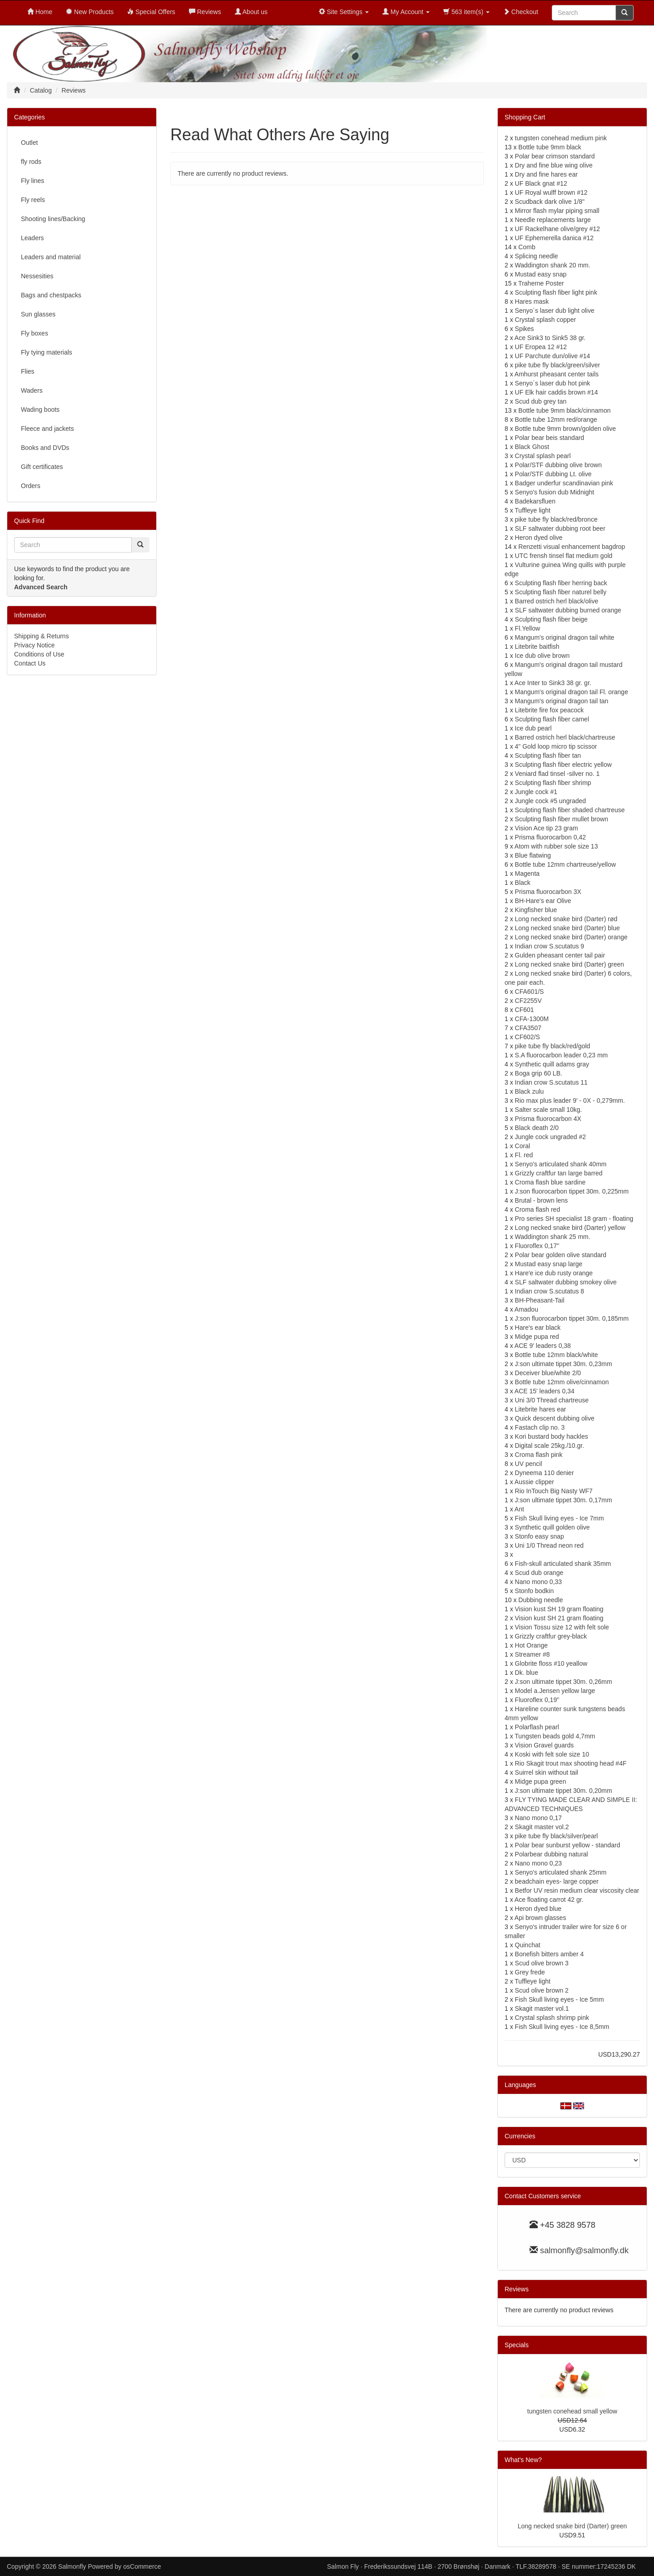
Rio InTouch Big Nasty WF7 (554, 1491)
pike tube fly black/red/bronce (556, 519)
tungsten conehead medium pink (561, 138)
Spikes (524, 328)
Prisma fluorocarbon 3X (548, 891)
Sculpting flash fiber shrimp (553, 782)
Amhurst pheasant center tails (557, 374)
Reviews (517, 2289)
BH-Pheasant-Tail (540, 1300)
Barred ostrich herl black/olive (557, 601)
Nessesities (37, 276)
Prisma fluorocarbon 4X (548, 1118)
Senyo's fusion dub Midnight (555, 492)
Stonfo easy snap (539, 1536)
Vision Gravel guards (544, 1745)
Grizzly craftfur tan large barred (559, 1173)
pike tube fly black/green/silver (557, 365)
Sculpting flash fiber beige (551, 619)
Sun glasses (38, 314)
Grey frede (530, 1972)
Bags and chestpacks (51, 295)
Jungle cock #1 (536, 791)
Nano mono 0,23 (538, 1863)
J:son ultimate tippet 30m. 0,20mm (563, 1790)
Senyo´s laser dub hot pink (552, 383)
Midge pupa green (540, 1781)
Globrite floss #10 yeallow (551, 1663)
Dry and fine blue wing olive (554, 165)
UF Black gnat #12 (541, 183)
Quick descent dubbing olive (555, 1418)
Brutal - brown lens (541, 1200)
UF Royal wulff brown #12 (551, 192)
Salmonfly (72, 2566)
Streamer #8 (532, 1654)
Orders (30, 485)
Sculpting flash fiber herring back (561, 583)
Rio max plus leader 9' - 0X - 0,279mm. (570, 1100)
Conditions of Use (39, 654)
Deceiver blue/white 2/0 (548, 1373)
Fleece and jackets (47, 428)
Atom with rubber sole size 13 (556, 846)
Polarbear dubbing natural (551, 1854)
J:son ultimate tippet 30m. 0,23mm (563, 1363)
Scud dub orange (539, 1572)
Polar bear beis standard (550, 437)
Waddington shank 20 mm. (552, 265)
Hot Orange (531, 1645)
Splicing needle (536, 256)
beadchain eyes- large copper (557, 1881)
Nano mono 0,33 (538, 1581)
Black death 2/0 (537, 1127)
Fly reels (33, 199)
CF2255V (528, 1000)
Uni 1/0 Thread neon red (549, 1545)
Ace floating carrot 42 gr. (549, 1899)
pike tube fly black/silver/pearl (556, 1836)
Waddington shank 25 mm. (552, 1236)
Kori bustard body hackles (551, 1436)
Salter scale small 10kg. (548, 1109)
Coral (522, 1146)
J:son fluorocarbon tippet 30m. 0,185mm (572, 1318)
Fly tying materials (46, 352)
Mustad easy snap (541, 274)
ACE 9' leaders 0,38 (543, 1345)
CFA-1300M (532, 1018)
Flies (28, 371)
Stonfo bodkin (534, 1590)
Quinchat (527, 1945)
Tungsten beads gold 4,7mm (555, 1736)
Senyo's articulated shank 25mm (561, 1872)
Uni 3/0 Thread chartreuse (552, 1400)
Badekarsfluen (535, 501)
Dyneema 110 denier (544, 1472)
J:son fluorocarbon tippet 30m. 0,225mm (572, 1191)
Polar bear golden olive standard (561, 1254)
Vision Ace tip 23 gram (546, 828)
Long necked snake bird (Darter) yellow (570, 1227)
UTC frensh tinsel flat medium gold (564, 555)
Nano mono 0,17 (538, 1817)
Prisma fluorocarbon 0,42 (550, 837)
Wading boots (40, 409)
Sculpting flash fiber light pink (556, 292)
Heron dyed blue (538, 1908)
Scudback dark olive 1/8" (550, 201)
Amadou (526, 1309)
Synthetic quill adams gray (552, 1064)
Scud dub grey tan (541, 401)
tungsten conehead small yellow (572, 2411)
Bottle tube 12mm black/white (556, 1354)
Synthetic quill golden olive (552, 1527)
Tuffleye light (532, 510)
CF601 (524, 1009)
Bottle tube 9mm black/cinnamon (564, 410)
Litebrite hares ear (540, 1409)
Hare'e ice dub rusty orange (554, 1273)
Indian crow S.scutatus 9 (550, 946)
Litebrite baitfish (537, 646)
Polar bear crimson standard (555, 156)
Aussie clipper (534, 1481)
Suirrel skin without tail (546, 1772)
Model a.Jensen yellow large (555, 1690)
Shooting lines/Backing (53, 218)
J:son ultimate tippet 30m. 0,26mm (563, 1681)
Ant (519, 1509)
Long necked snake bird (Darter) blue (567, 928)
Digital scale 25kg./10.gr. (550, 1445)
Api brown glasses (540, 1917)
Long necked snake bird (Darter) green (569, 964)
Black (522, 882)
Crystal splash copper (545, 319)
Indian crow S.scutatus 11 (551, 1082)
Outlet (29, 142)
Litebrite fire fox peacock (549, 710)
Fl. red (524, 1155)
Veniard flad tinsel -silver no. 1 (557, 773)
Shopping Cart (525, 117)
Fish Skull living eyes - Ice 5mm (559, 1999)
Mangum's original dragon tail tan (562, 701)
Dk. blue (526, 1672)
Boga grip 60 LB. (538, 1073)
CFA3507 (528, 1027)
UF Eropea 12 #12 (541, 346)
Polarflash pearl (537, 1727)
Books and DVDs (45, 447)
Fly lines (32, 180)
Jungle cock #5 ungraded (550, 800)
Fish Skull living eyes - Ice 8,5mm (562, 2026)
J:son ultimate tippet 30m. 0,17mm (563, 1500)
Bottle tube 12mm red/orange (556, 419)
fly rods (31, 161)
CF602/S (527, 1037)
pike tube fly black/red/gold (552, 1046)
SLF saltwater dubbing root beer (560, 528)
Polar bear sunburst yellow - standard (567, 1845)
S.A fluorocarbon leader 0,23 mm (561, 1055)
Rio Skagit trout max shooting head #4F (571, 1763)
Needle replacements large (553, 219)
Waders (32, 390)
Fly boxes (34, 333)
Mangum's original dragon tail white (564, 637)
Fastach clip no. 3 (540, 1427)
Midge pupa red (537, 1336)
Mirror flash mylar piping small (557, 210)
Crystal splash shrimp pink (552, 2017)
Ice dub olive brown (542, 655)
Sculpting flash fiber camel (552, 719)
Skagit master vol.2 (542, 1827)
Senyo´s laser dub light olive (555, 310)
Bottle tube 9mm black (549, 147)
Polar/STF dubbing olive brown (558, 465)
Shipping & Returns (41, 636)
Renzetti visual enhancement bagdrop (571, 546)
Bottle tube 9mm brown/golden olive (565, 428)
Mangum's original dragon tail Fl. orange (571, 692)
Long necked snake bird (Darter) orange (571, 937)
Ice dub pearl (533, 728)
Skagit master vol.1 (542, 2008)
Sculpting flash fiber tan (548, 755)
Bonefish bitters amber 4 (549, 1954)
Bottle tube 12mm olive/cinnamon (562, 1382)
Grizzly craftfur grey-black (551, 1636)
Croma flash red (537, 1209)
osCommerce (142, 2566)
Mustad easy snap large (549, 1264)
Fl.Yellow (527, 628)
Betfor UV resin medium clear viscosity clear (577, 1890)
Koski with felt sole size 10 (552, 1754)
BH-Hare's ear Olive (543, 900)
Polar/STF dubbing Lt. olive (553, 474)
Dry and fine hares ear (546, 174)
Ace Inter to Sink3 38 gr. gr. (553, 682)
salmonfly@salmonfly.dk (584, 2250)
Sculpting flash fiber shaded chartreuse (570, 810)
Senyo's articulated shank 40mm (561, 1164)
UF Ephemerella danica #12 (554, 238)
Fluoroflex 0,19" (537, 1699)
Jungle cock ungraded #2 (550, 1136)
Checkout (520, 11)
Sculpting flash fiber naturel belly (561, 592)
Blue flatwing (533, 855)
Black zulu (529, 1091)
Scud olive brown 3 (542, 1963)
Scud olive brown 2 (542, 1990)
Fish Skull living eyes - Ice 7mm (559, 1518)
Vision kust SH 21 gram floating (559, 1618)
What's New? (523, 2459)
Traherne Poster (541, 283)
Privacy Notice (34, 645)
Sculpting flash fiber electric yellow (563, 764)
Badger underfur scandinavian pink (564, 483)
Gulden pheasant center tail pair (560, 955)
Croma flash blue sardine (550, 1182)
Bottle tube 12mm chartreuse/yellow (565, 864)
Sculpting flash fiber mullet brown (561, 819)
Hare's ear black (538, 1327)
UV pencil (528, 1463)
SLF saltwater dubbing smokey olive (566, 1282)
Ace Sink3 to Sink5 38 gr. (550, 337)
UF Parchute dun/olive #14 (552, 356)
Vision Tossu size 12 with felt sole (562, 1627)
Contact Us (29, 663)
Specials (517, 2345)
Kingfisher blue (536, 909)
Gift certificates (42, 466)
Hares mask (532, 301)
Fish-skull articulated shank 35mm (563, 1563)
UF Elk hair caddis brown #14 (556, 392)
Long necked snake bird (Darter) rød (566, 919)
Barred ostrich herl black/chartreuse (565, 737)
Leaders (32, 238)
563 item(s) (466, 11)
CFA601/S (529, 991)
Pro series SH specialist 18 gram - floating (574, 1218)
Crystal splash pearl (543, 455)
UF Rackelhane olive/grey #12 (557, 228)
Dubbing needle (540, 1600)
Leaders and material (51, 257)
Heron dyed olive (539, 537)
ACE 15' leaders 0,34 (545, 1391)
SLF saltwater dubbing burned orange (568, 610)
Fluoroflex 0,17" (537, 1245)
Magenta (527, 873)
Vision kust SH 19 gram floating (559, 1609)
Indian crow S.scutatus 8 (550, 1291)
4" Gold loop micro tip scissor (556, 746)
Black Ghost (532, 446)
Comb (526, 247)
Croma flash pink (539, 1454)
